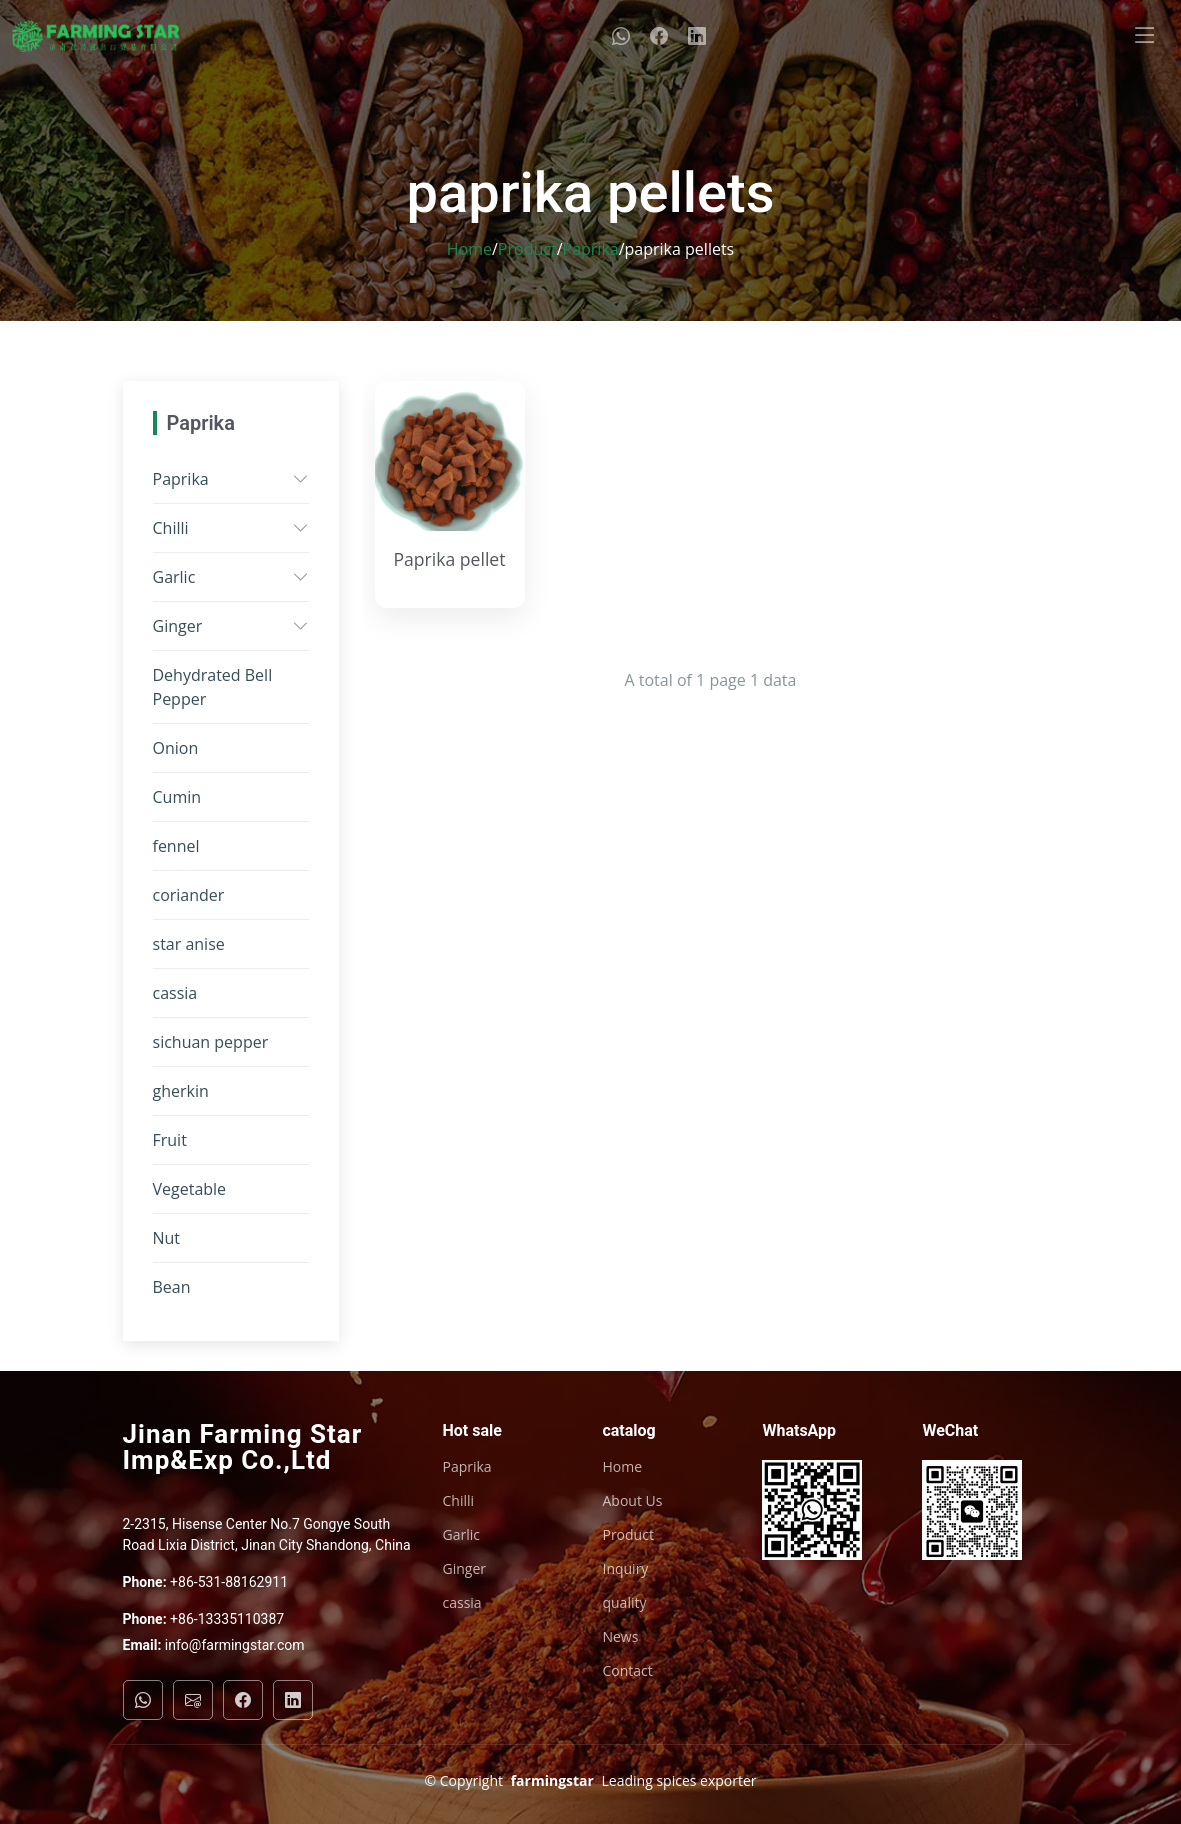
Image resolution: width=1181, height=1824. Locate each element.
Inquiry (625, 1569)
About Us (632, 1501)
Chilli (171, 528)
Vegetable (190, 1189)
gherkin (181, 1091)
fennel (176, 846)
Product (527, 249)
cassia (175, 993)
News (620, 1637)
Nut (167, 1238)
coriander (189, 895)
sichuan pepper (211, 1042)
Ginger (178, 626)
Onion (176, 748)
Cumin (177, 797)
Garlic (174, 577)
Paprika (591, 249)
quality (624, 1603)
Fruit (170, 1140)
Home (469, 249)
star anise (189, 944)
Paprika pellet (449, 559)
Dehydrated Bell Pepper (213, 687)
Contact (627, 1671)
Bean (172, 1287)
